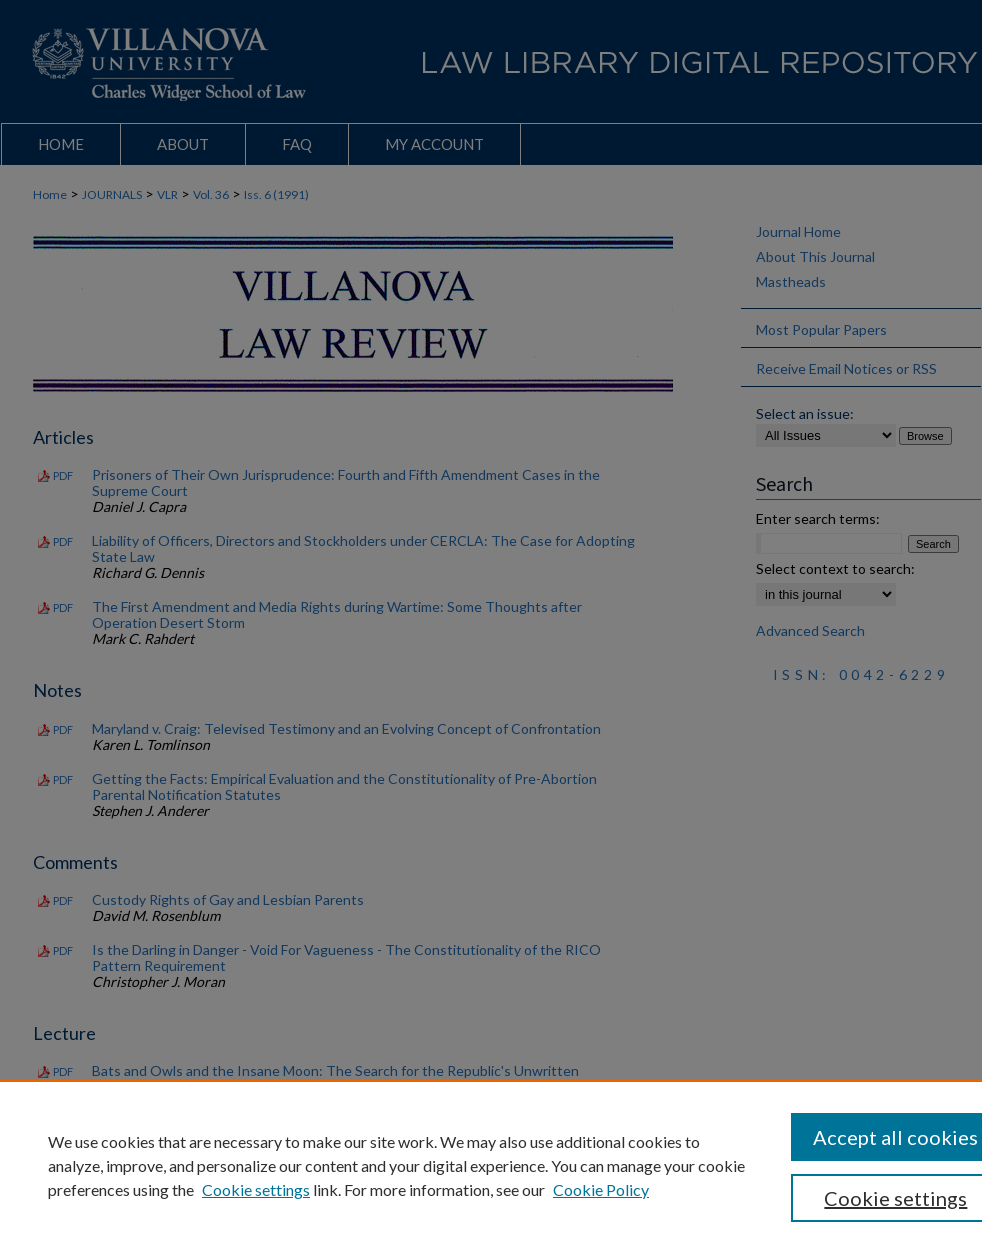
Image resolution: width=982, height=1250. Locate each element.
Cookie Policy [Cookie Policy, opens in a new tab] (601, 1189)
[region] (491, 1165)
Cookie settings (256, 1189)
